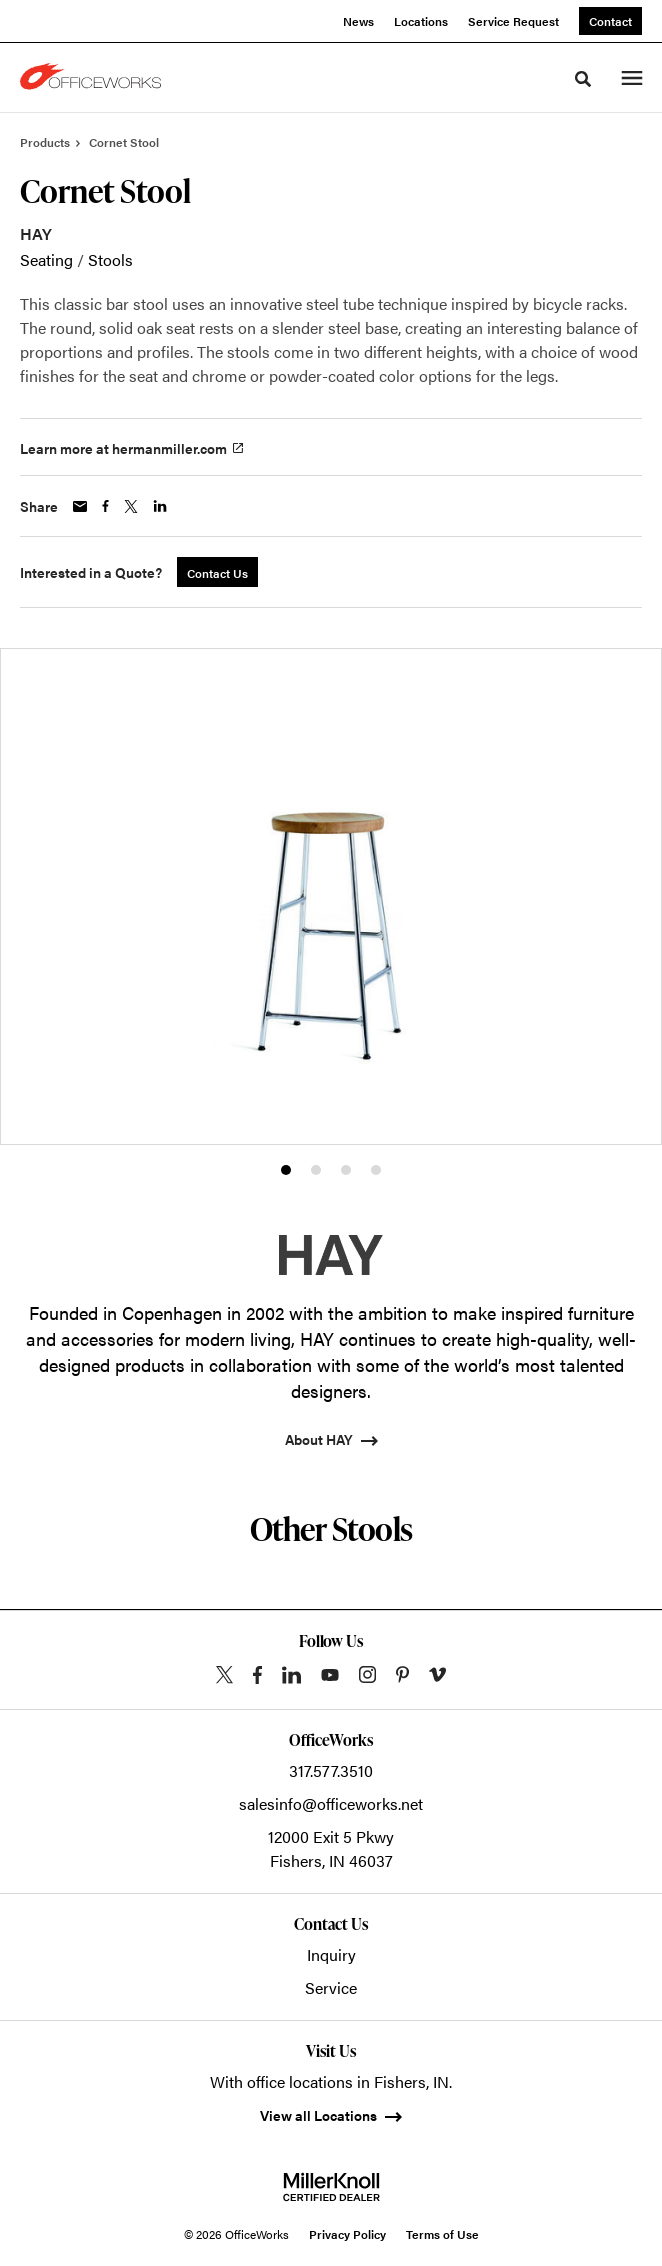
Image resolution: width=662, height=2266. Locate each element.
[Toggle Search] (583, 79)
